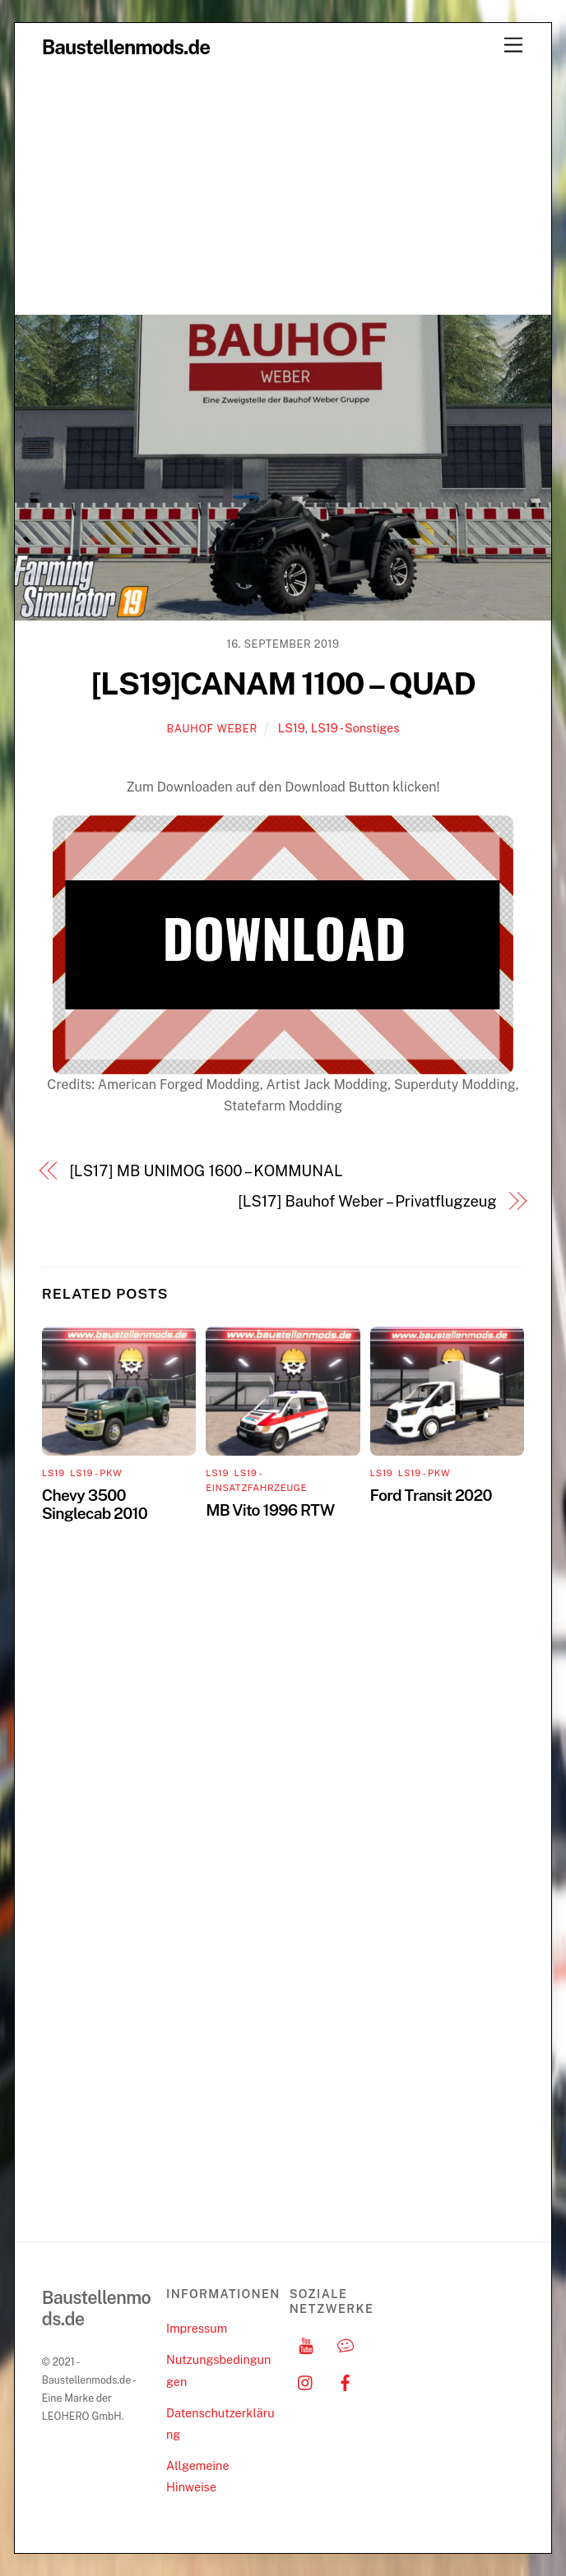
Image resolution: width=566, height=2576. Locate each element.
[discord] (345, 2344)
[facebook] (345, 2381)
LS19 (291, 728)
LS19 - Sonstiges (355, 728)
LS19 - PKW (96, 1473)
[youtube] (306, 2344)
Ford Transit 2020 (431, 1495)
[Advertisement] (283, 191)
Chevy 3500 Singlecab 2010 (94, 1504)
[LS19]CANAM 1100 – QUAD (283, 683)
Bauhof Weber (212, 728)
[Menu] (513, 46)
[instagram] (306, 2381)
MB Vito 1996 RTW (270, 1510)
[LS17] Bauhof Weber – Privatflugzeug (367, 1201)
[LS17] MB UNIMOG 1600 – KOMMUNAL (205, 1171)
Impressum (196, 2328)
